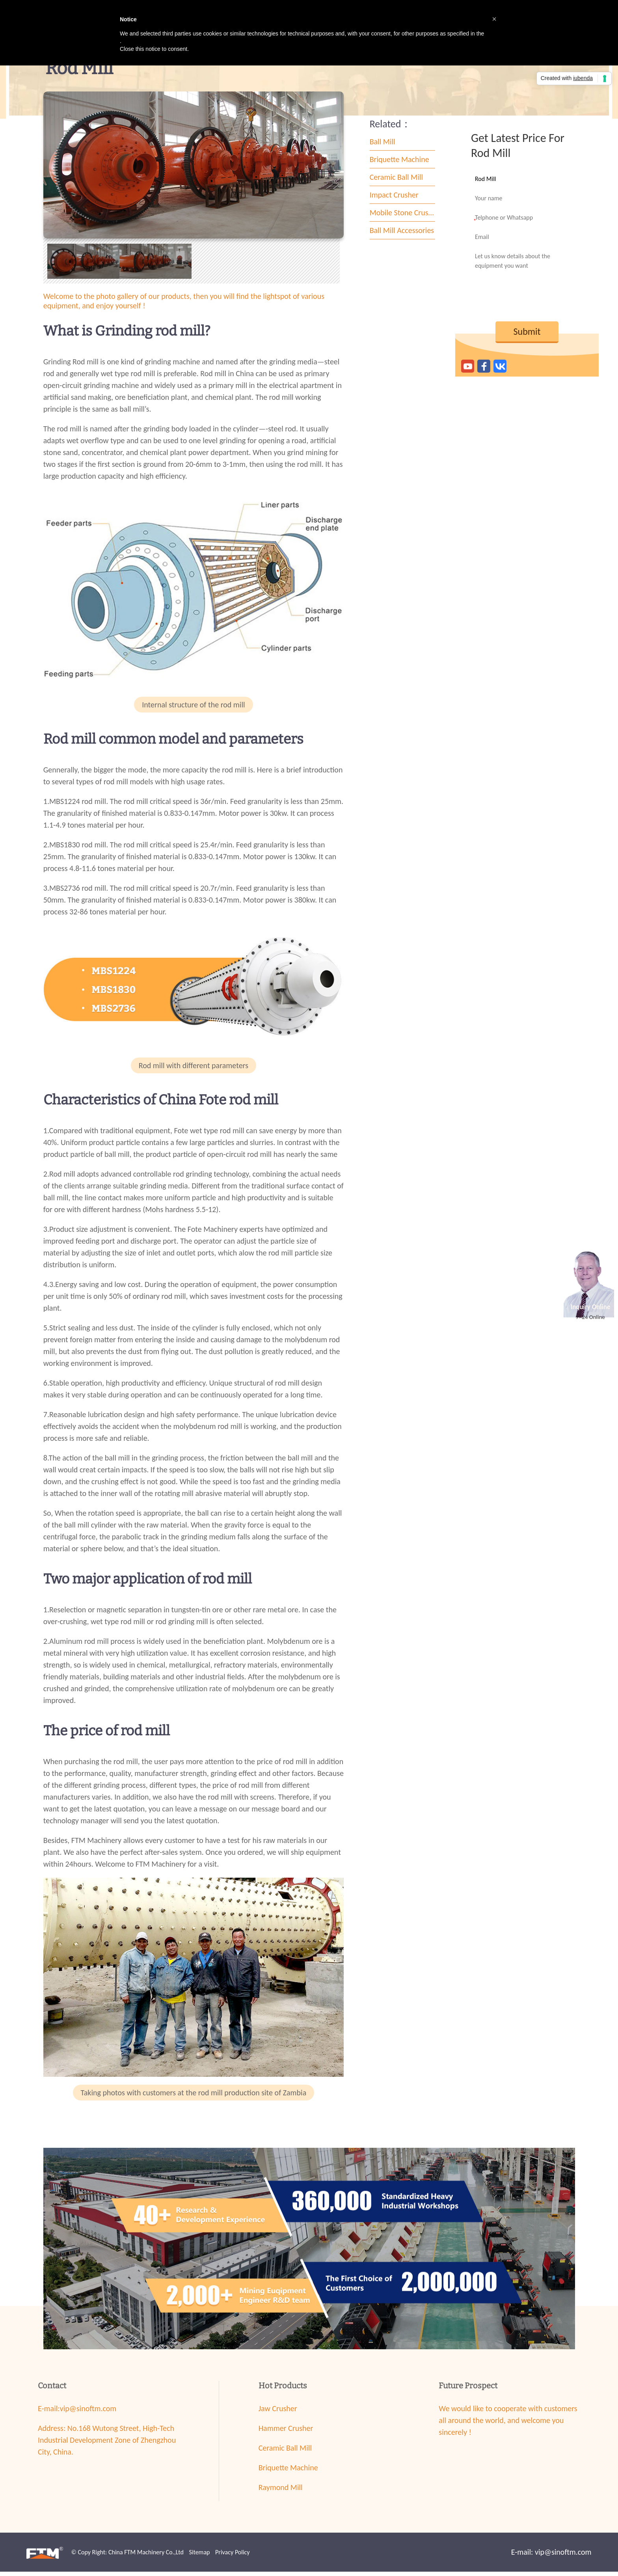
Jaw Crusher (278, 2412)
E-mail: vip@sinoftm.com (551, 2556)
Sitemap (199, 2556)
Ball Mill (382, 146)
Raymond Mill (281, 2491)
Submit (527, 336)
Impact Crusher (394, 199)
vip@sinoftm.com (88, 2412)
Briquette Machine (399, 164)
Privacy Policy (232, 2556)
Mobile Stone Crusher (403, 217)
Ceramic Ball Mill (396, 182)
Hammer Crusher (286, 2432)
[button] (494, 19)
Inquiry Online (591, 1307)
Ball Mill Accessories (402, 235)
